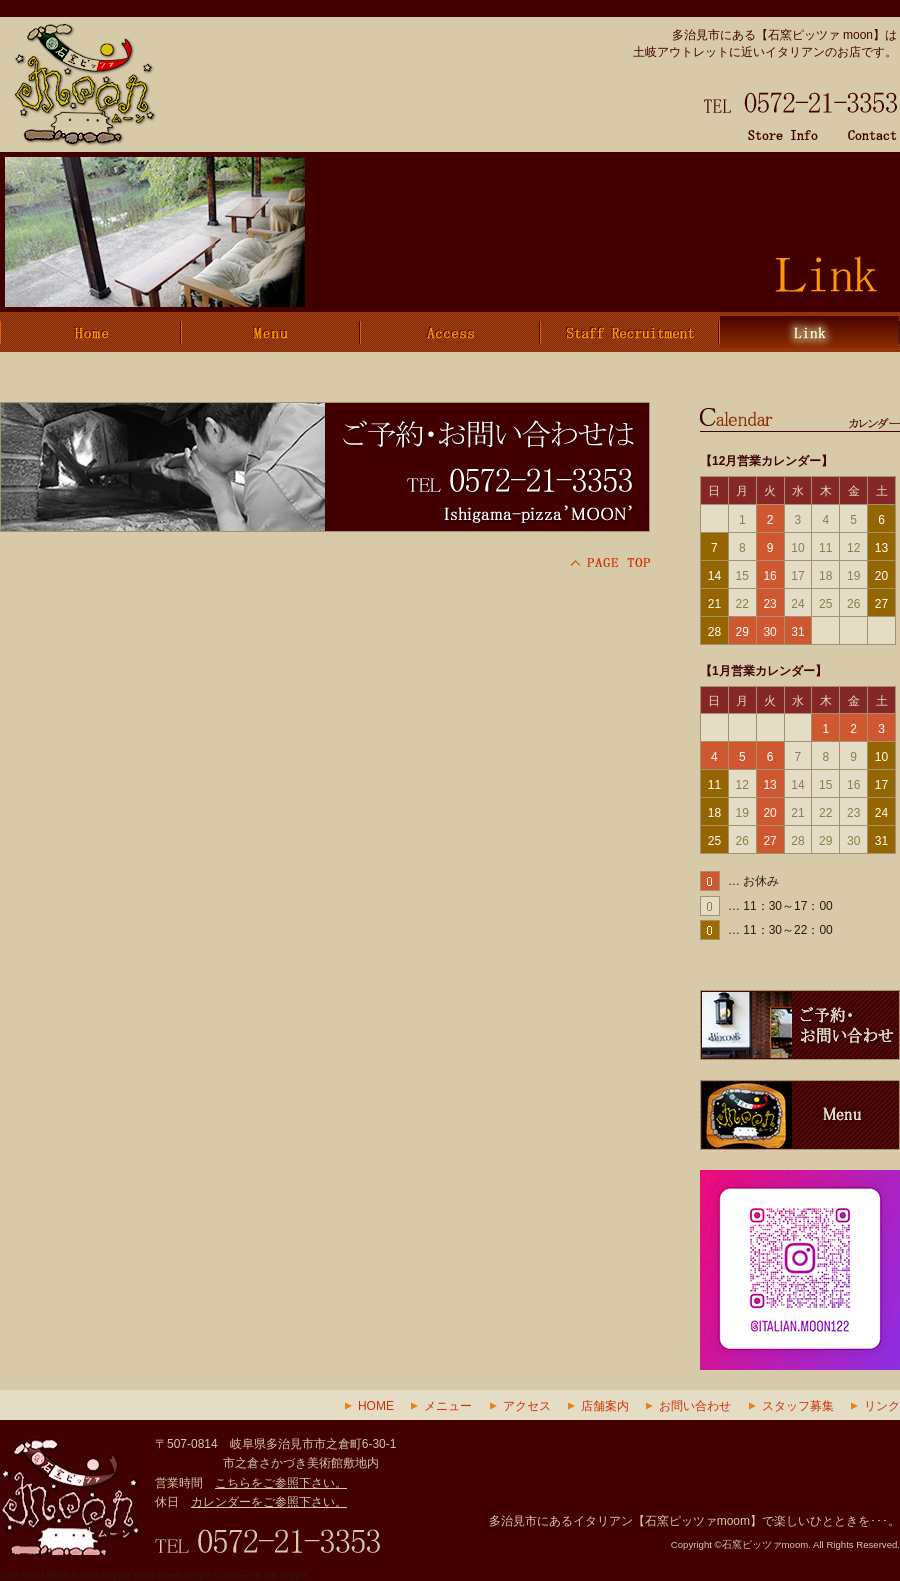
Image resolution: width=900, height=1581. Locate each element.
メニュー (448, 1406)
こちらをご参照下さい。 (281, 1483)
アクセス (527, 1406)
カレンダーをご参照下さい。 (269, 1502)
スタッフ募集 (798, 1406)
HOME (376, 1406)
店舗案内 (605, 1406)
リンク (882, 1406)
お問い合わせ (695, 1406)
